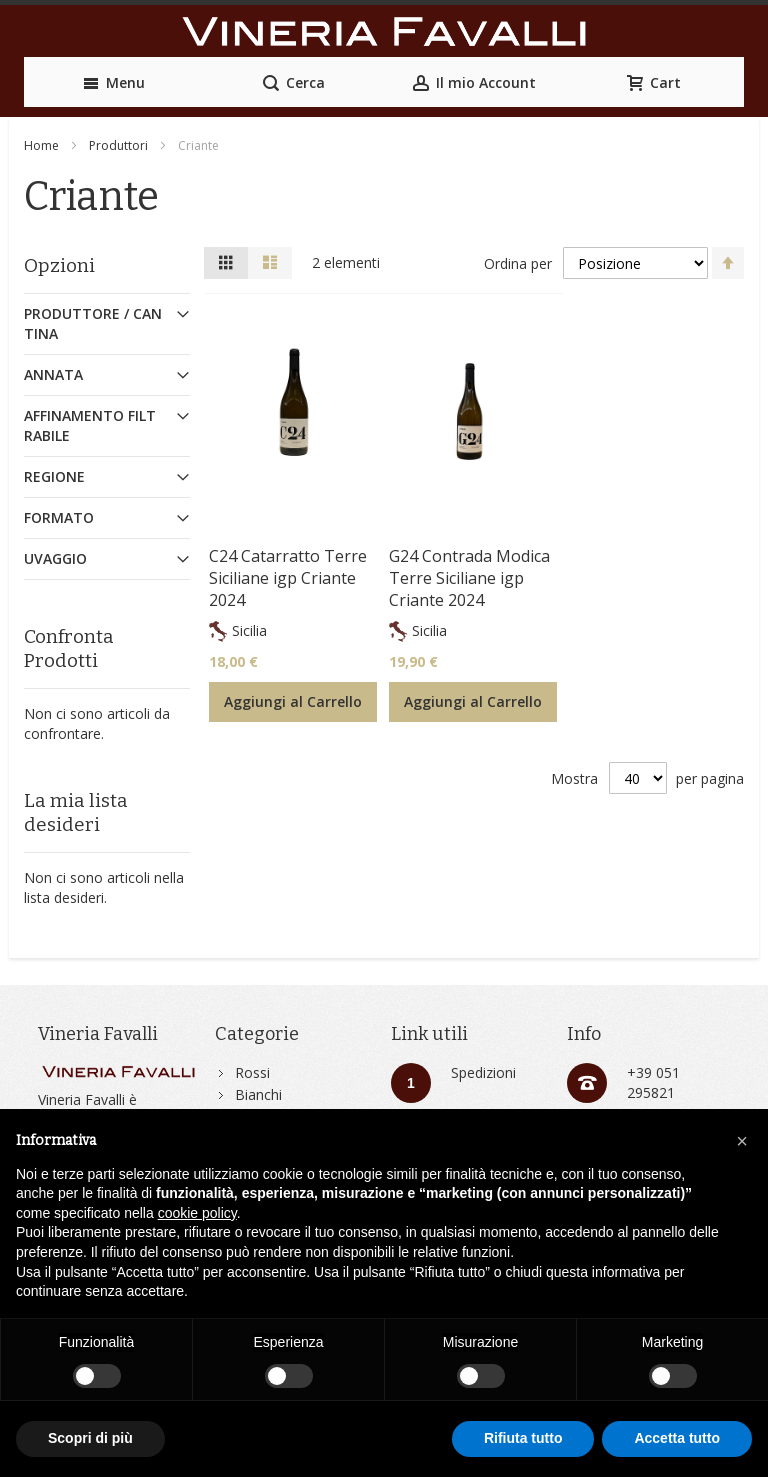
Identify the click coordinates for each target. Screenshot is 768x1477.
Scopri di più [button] (90, 1438)
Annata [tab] (53, 374)
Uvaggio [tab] (55, 558)
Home (41, 145)
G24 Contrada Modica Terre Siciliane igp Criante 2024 (469, 578)
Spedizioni (483, 1072)
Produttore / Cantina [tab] (93, 323)
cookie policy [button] (197, 1213)
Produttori (118, 145)
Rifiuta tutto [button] (523, 1438)
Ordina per (518, 262)
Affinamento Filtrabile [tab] (90, 425)
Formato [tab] (59, 517)
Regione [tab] (54, 476)
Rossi (252, 1072)
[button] (742, 1141)
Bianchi (258, 1094)
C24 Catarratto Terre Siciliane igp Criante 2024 (288, 578)
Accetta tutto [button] (677, 1438)
